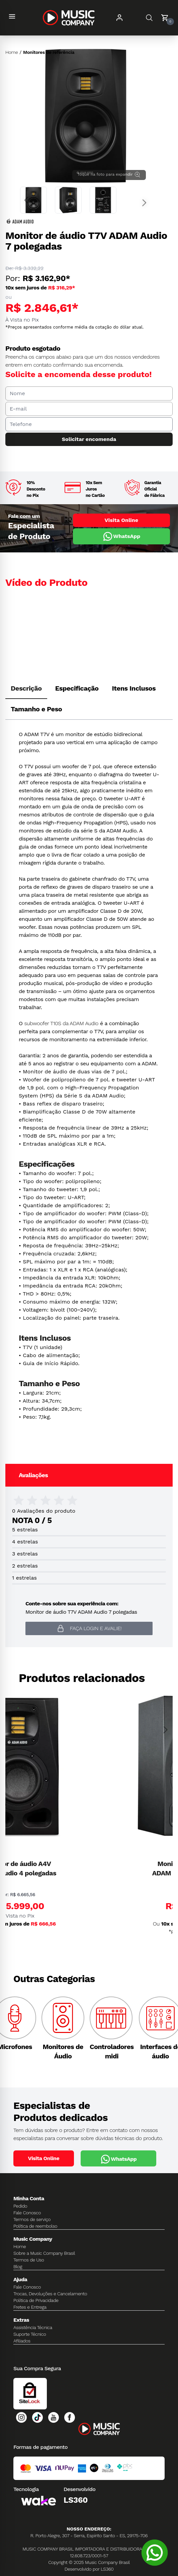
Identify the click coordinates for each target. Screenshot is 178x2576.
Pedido (20, 2206)
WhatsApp (121, 536)
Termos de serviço (32, 2219)
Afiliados (21, 2340)
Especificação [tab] (77, 688)
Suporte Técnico (29, 2334)
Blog (17, 2266)
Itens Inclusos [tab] (134, 688)
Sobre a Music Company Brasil (44, 2253)
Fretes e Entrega (30, 2307)
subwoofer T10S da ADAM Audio (61, 1023)
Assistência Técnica (32, 2327)
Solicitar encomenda (89, 439)
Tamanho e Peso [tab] (36, 709)
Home (11, 52)
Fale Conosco (27, 2212)
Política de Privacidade (36, 2300)
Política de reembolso (35, 2226)
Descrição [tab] (26, 688)
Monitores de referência (48, 52)
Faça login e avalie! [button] (89, 1628)
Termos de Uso (28, 2259)
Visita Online (121, 520)
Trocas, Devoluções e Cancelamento (50, 2293)
